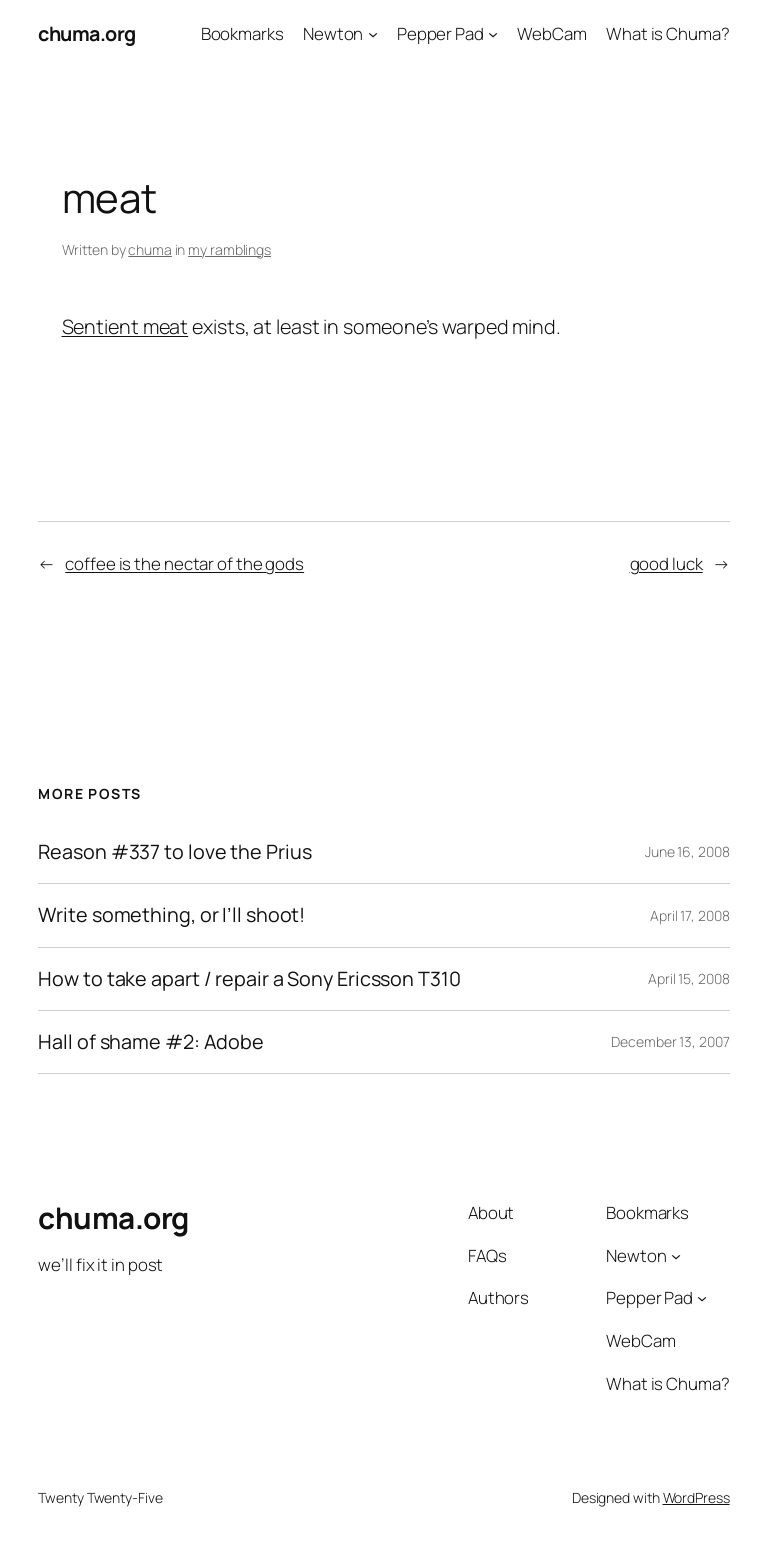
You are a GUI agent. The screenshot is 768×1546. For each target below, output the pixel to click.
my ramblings (229, 249)
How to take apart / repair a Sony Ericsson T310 (249, 979)
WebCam (551, 33)
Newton (333, 33)
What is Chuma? (668, 33)
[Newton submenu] (373, 34)
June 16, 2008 (687, 851)
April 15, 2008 (689, 978)
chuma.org (87, 33)
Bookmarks (242, 33)
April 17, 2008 (690, 915)
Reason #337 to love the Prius (174, 852)
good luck (666, 563)
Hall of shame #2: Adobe (151, 1042)
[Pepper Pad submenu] (493, 34)
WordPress (696, 1497)
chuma (150, 249)
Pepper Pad (440, 33)
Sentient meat (125, 326)
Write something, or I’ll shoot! (171, 915)
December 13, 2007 (670, 1041)
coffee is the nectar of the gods (184, 563)
